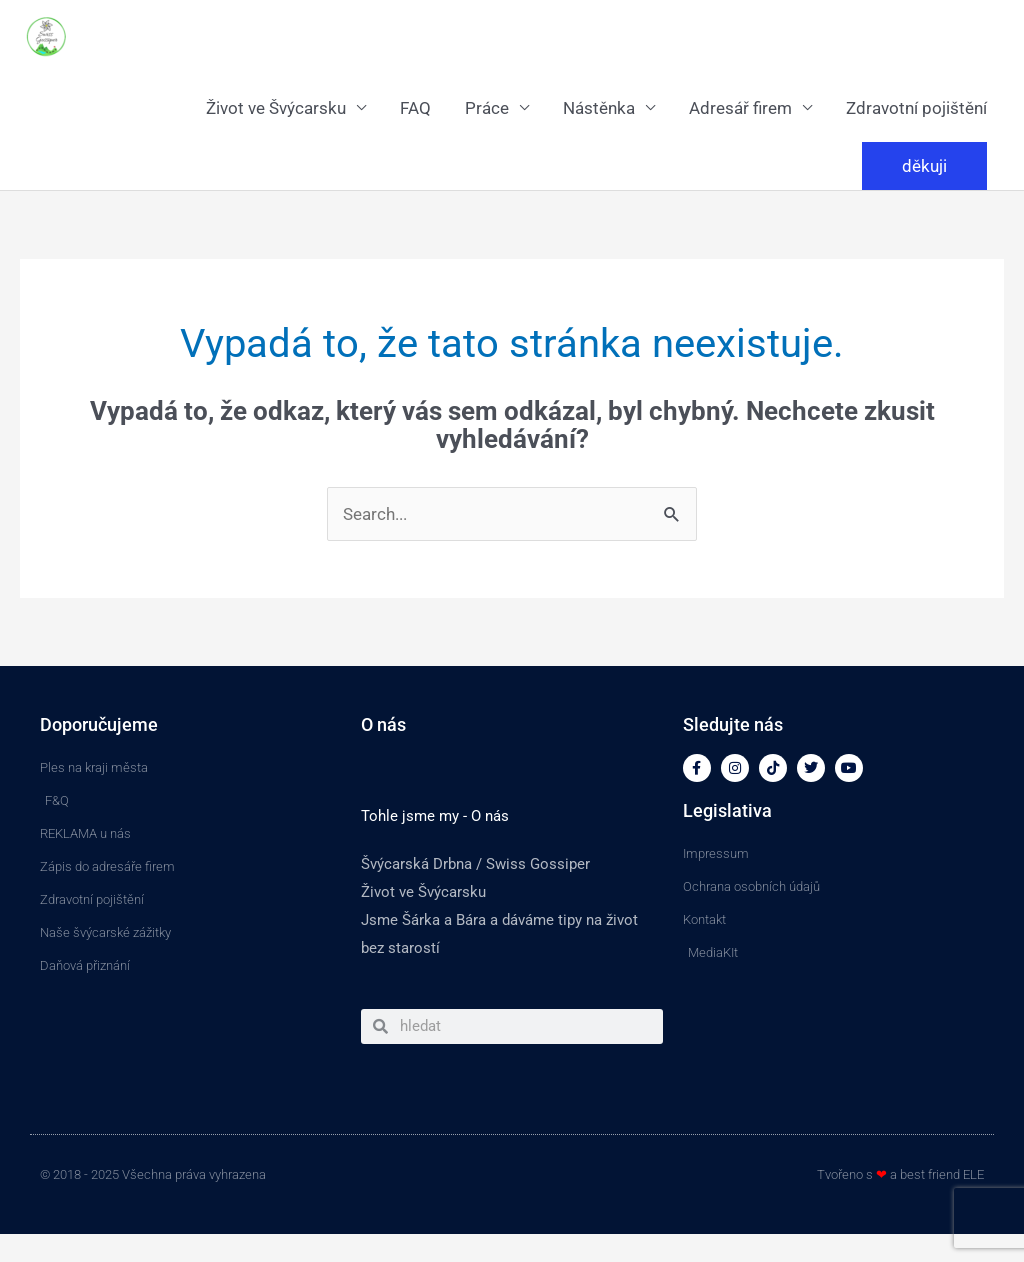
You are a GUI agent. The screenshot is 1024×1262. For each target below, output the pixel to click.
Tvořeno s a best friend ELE (900, 1174)
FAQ (415, 108)
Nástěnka (599, 108)
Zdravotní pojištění (916, 108)
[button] (924, 166)
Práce (487, 108)
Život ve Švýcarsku (276, 108)
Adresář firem (740, 108)
